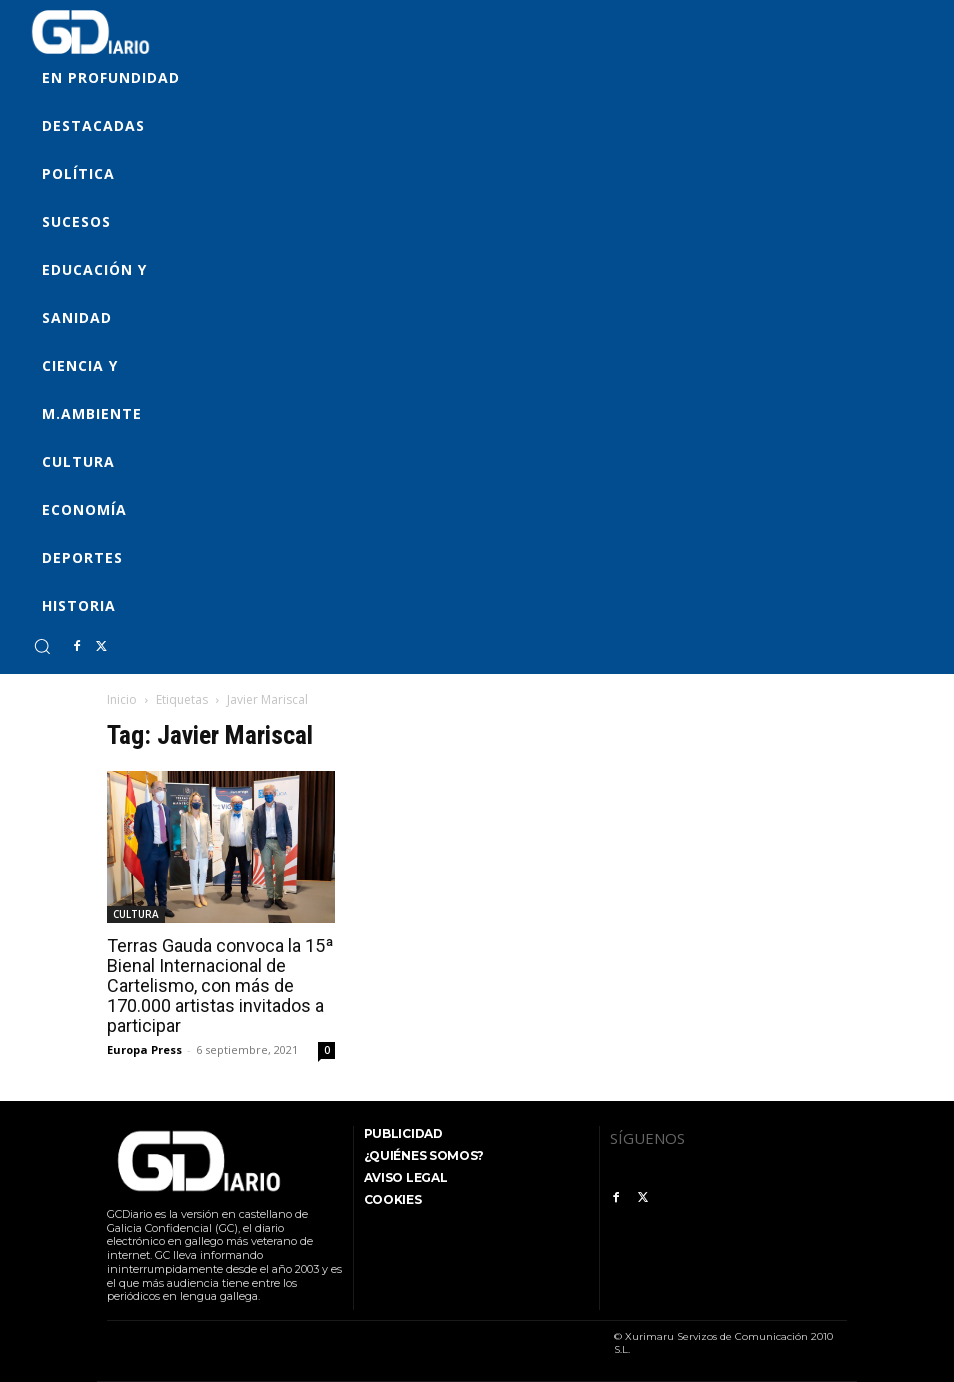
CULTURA (136, 914)
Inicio (122, 699)
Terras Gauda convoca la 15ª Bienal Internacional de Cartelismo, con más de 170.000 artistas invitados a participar (220, 985)
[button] (42, 646)
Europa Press (144, 1049)
